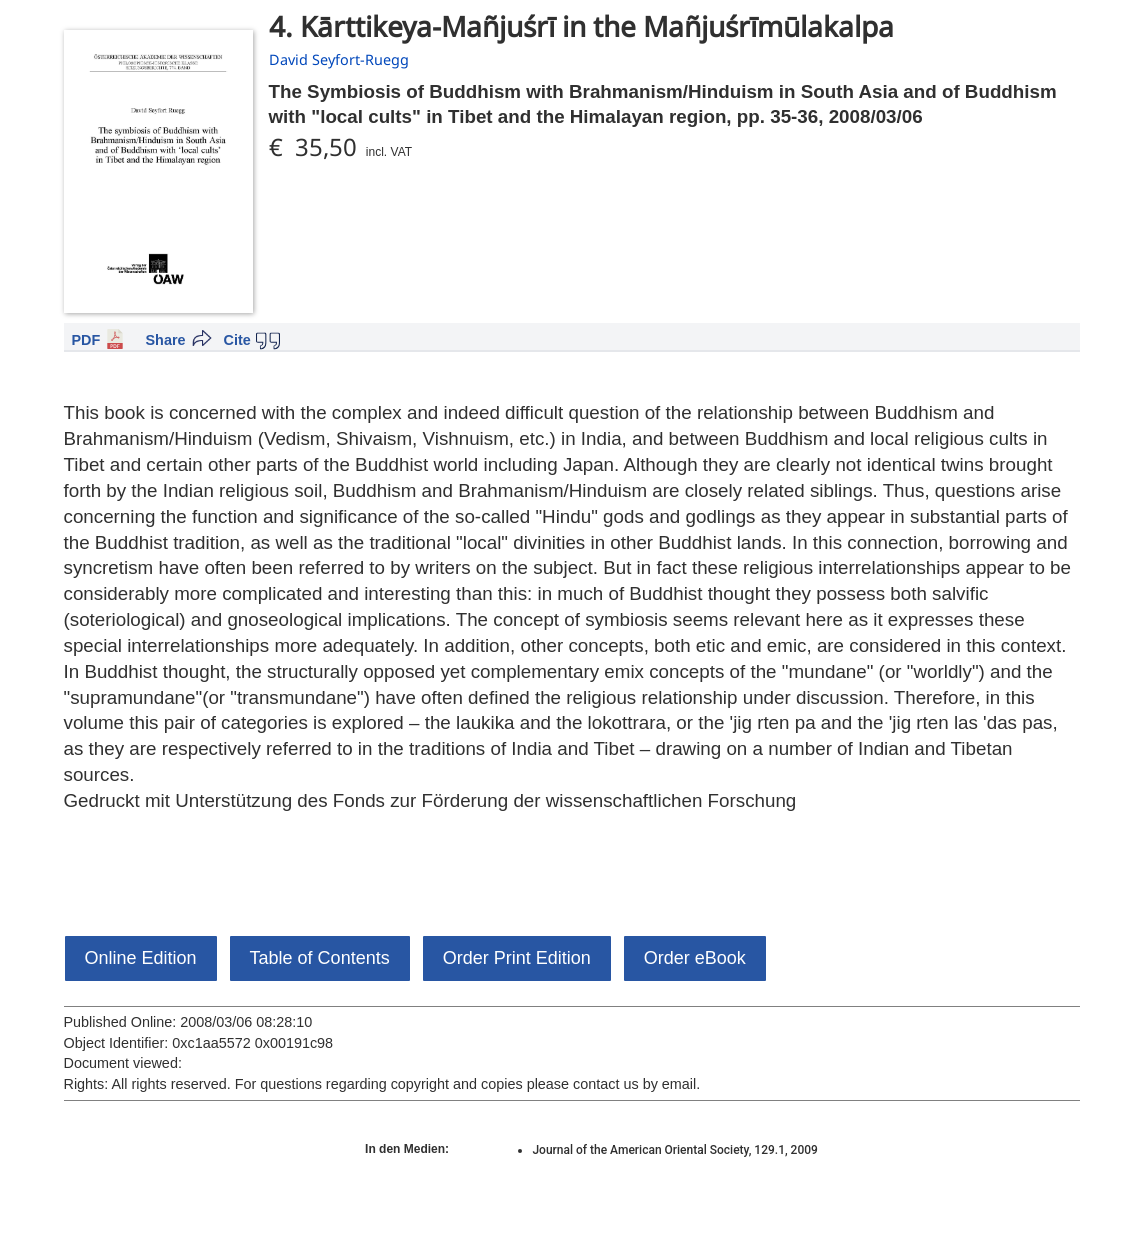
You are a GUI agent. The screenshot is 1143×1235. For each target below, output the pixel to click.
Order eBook (695, 958)
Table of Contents (320, 958)
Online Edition (141, 958)
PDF (86, 340)
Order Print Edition (517, 958)
